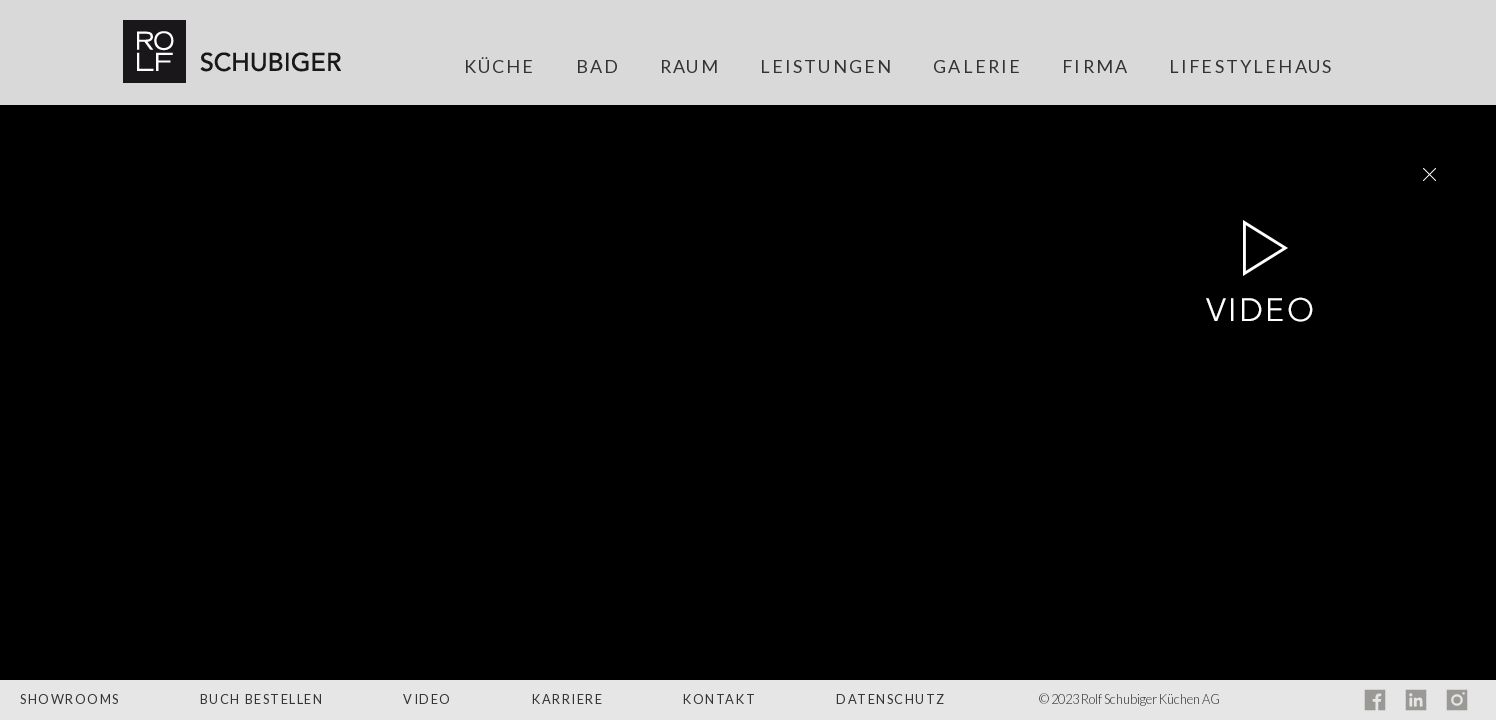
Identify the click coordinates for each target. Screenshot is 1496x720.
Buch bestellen (262, 699)
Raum (690, 67)
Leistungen (827, 67)
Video (427, 699)
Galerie (977, 67)
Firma (1095, 67)
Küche (500, 67)
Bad (598, 67)
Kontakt (719, 699)
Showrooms (70, 699)
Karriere (567, 699)
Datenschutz (891, 699)
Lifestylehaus (1251, 67)
